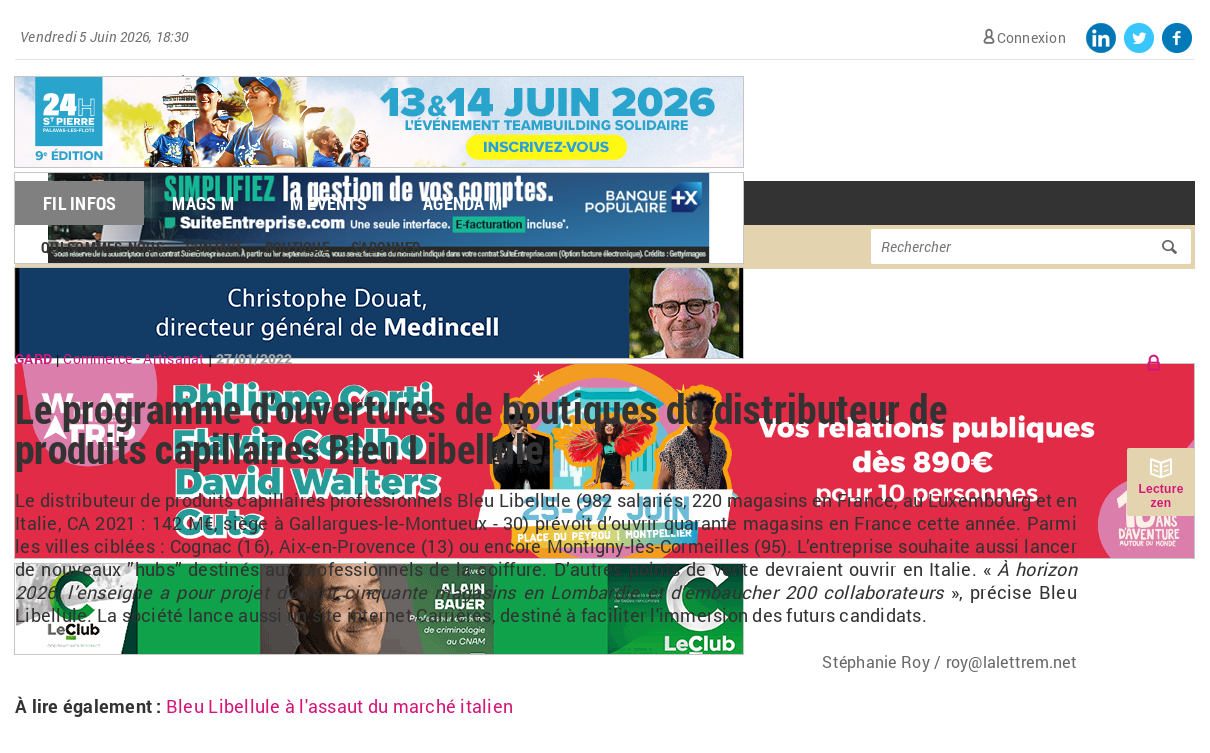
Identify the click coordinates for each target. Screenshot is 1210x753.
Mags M (203, 203)
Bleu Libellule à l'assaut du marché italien (339, 706)
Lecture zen (1160, 496)
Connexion (1031, 37)
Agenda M (462, 203)
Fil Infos (79, 203)
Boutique (297, 247)
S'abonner (386, 247)
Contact (214, 247)
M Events (328, 203)
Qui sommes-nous (102, 247)
